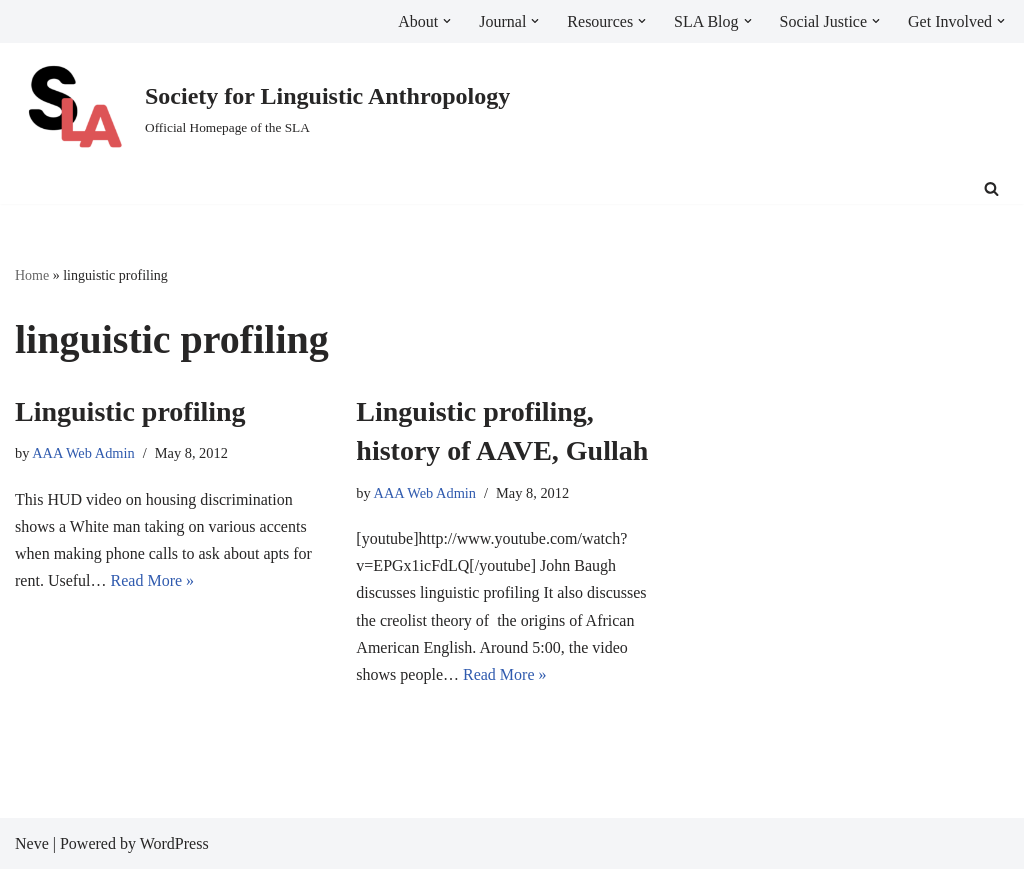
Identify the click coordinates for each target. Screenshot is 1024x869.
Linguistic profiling (130, 411)
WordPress (174, 843)
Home (32, 275)
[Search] (991, 188)
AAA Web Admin (83, 453)
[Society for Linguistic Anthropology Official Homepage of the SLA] (262, 108)
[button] (447, 21)
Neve (32, 843)
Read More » (153, 580)
